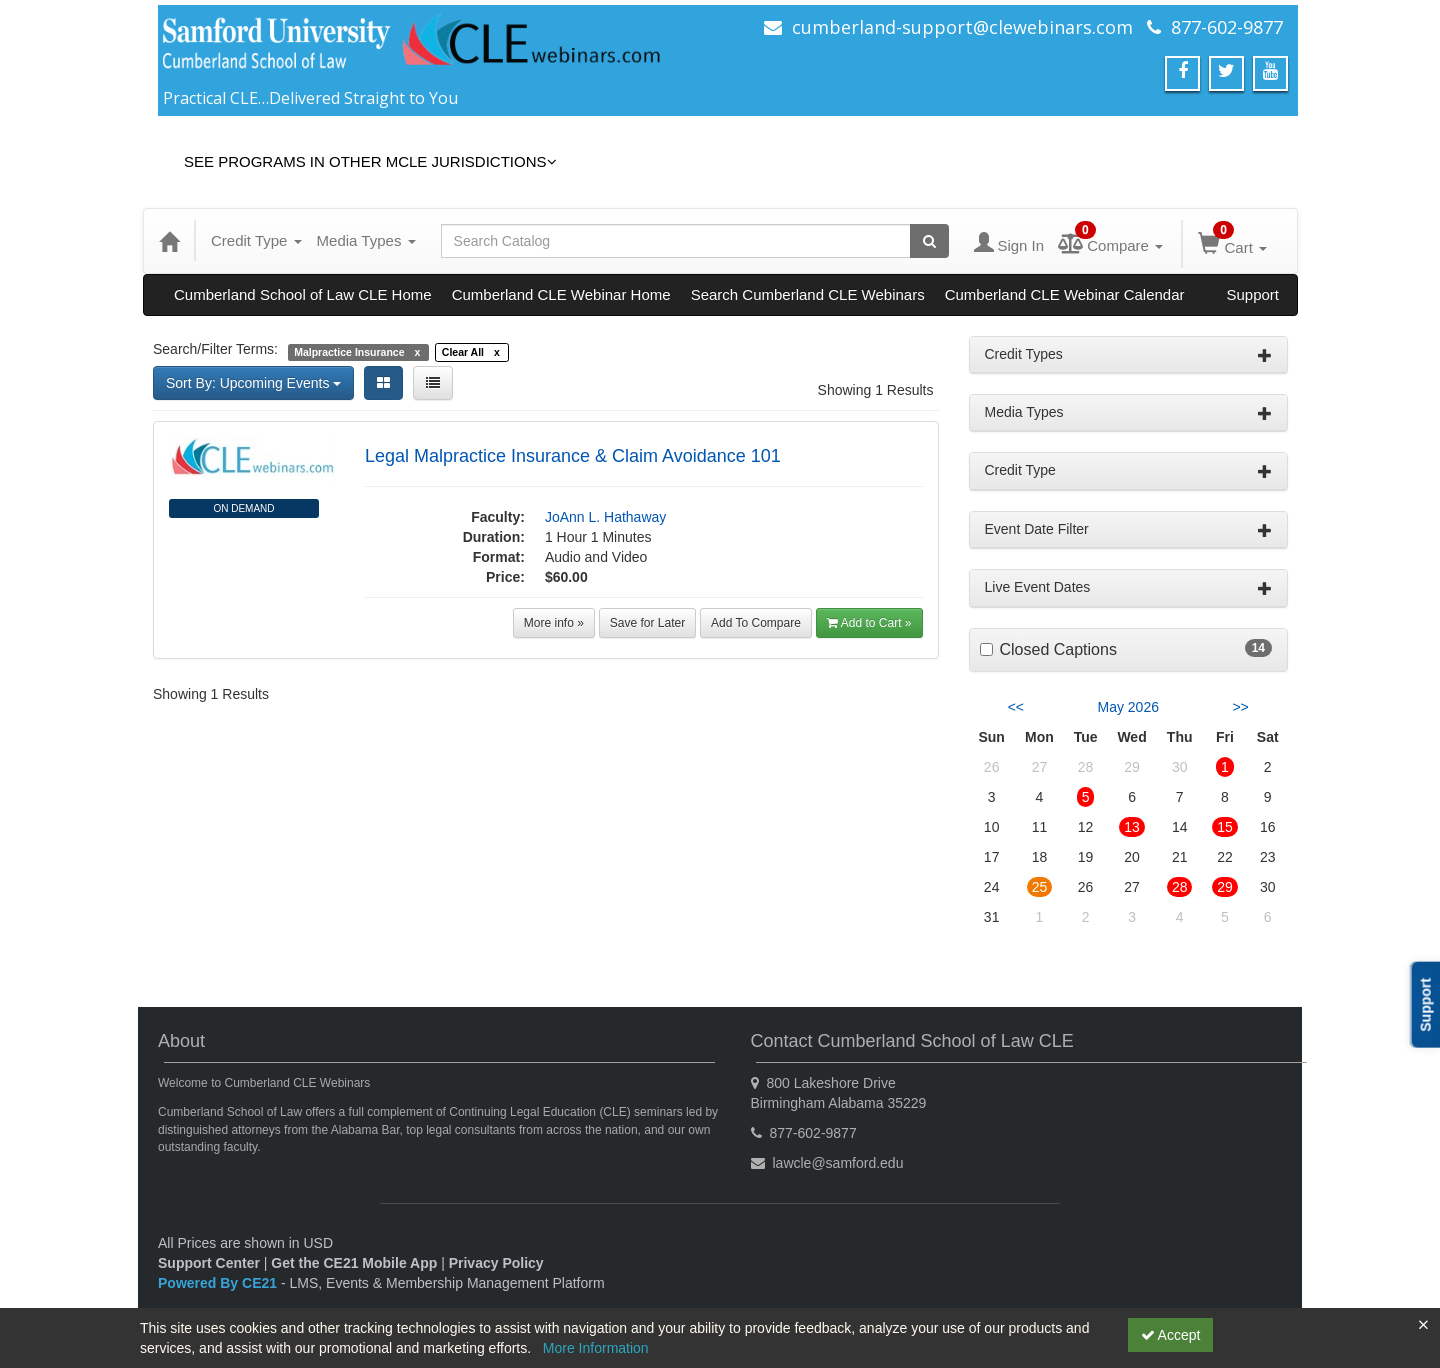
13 (1132, 827)
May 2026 (1128, 707)
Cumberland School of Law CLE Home (303, 294)
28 (1180, 887)
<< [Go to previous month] (1016, 707)
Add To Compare (756, 623)
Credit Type (256, 240)
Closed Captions (1058, 649)
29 (1225, 887)
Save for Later (647, 623)
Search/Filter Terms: (215, 349)
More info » (554, 623)
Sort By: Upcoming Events (253, 383)
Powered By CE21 (219, 1283)
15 (1225, 827)
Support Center (209, 1263)
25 (1040, 887)
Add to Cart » (869, 623)
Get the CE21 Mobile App (354, 1263)
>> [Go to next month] (1240, 707)
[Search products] (929, 241)
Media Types (366, 240)
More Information (596, 1348)
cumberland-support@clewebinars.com (962, 27)
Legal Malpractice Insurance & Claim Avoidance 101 (573, 456)
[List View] (433, 383)
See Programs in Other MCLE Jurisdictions (370, 161)
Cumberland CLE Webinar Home (561, 294)
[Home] (169, 241)
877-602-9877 (1227, 27)
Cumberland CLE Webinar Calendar (1065, 294)
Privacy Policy (496, 1263)
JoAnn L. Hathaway (605, 517)
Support (1252, 294)
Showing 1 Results (876, 390)
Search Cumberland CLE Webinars (808, 294)
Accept (1171, 1335)
